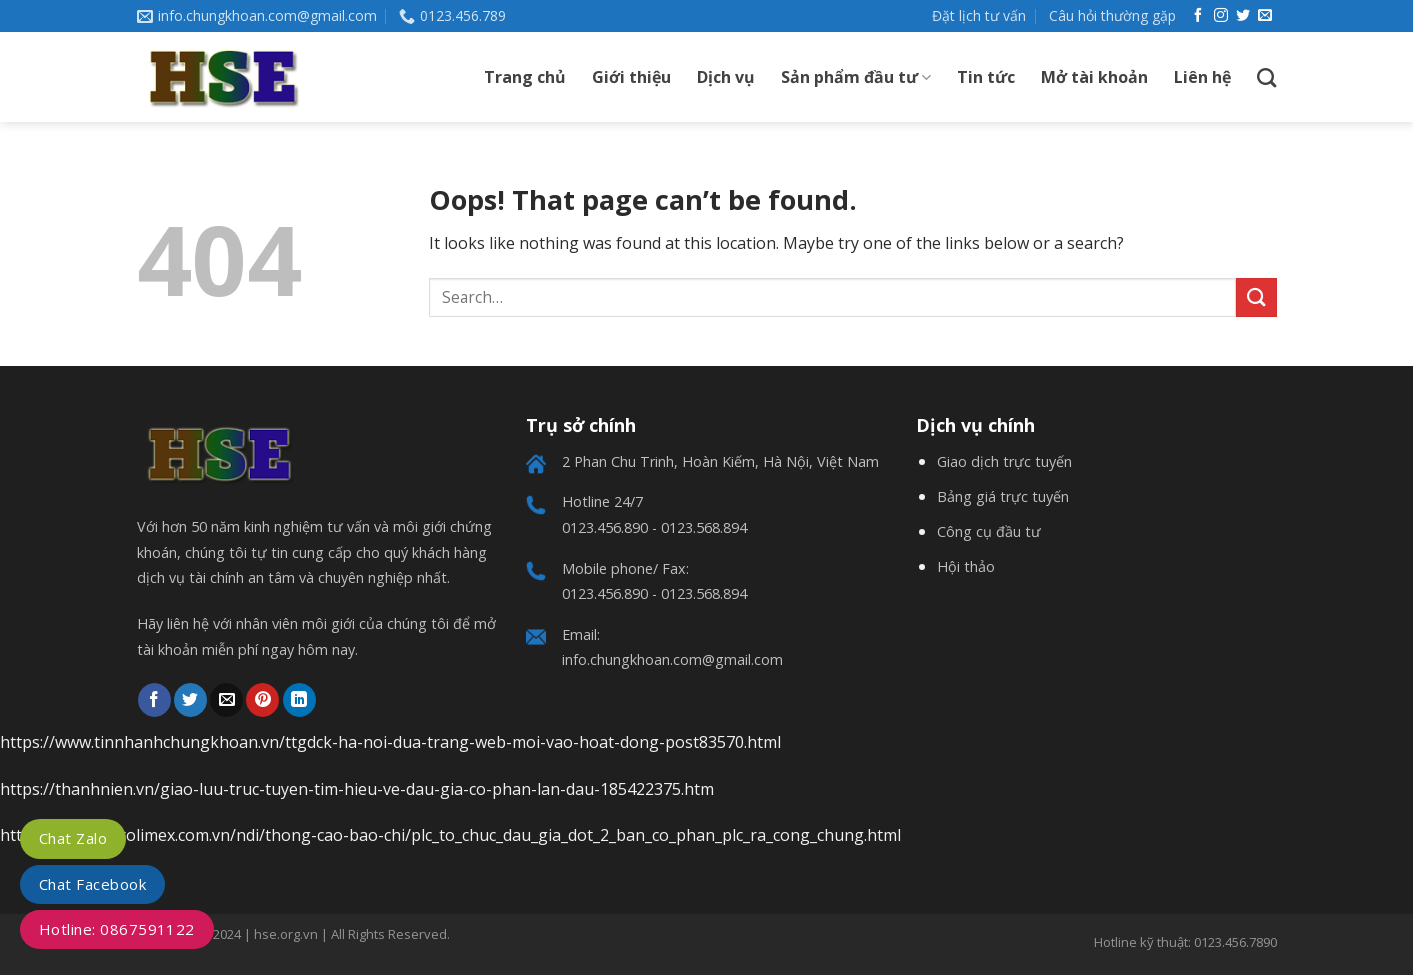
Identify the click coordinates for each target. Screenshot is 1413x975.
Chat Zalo (73, 838)
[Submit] (1256, 297)
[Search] (1266, 77)
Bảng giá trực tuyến (1003, 496)
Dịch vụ (726, 77)
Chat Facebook (92, 884)
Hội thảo (966, 566)
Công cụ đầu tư (989, 531)
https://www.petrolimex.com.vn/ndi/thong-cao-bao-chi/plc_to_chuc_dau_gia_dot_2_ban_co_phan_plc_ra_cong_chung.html (450, 835)
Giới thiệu (631, 77)
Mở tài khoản (1094, 77)
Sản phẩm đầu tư (856, 77)
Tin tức (986, 77)
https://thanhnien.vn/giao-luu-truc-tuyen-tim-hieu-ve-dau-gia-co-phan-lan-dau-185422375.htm (357, 789)
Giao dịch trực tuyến (1004, 461)
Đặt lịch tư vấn (979, 15)
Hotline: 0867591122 (117, 929)
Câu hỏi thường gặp (1112, 15)
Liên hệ (1202, 77)
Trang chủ (525, 77)
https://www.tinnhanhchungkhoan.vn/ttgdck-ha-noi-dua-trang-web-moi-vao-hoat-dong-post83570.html (390, 742)
